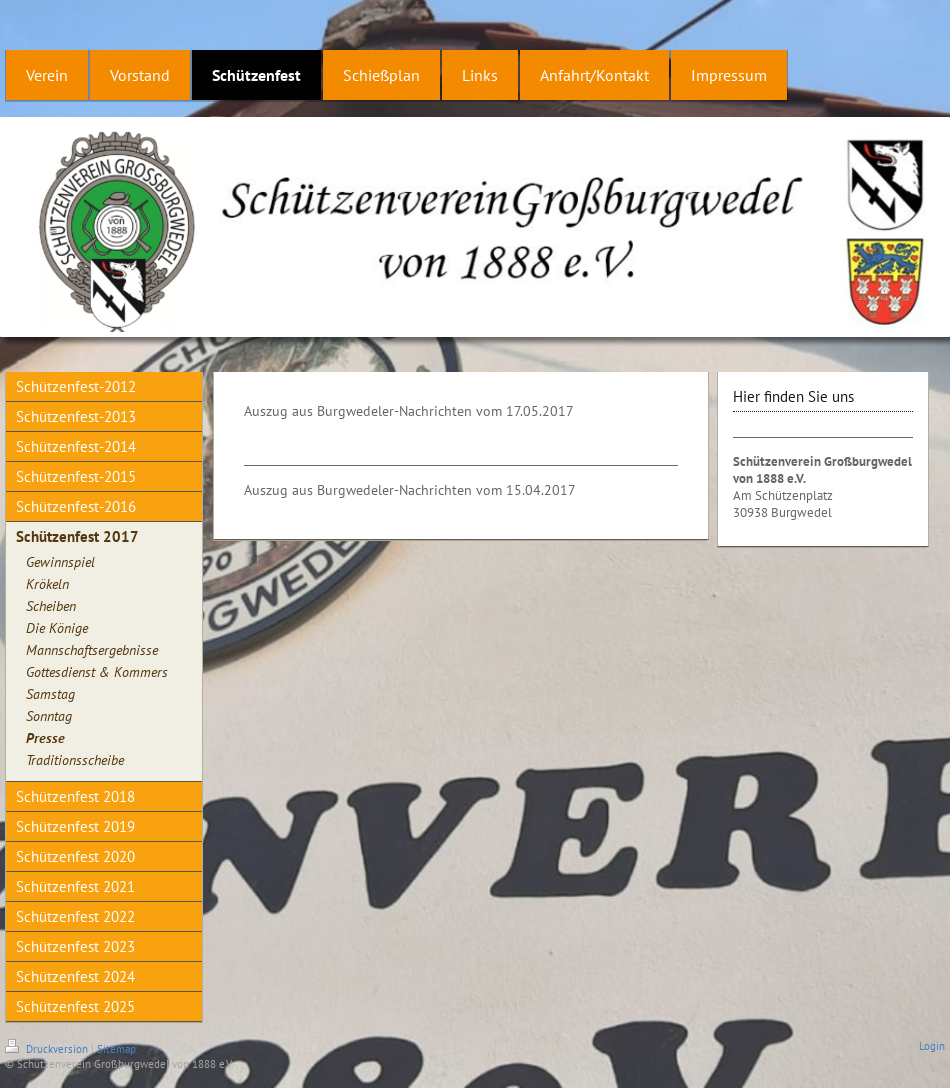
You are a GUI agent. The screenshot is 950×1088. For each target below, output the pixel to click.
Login (932, 1046)
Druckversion (48, 1049)
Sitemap (116, 1049)
